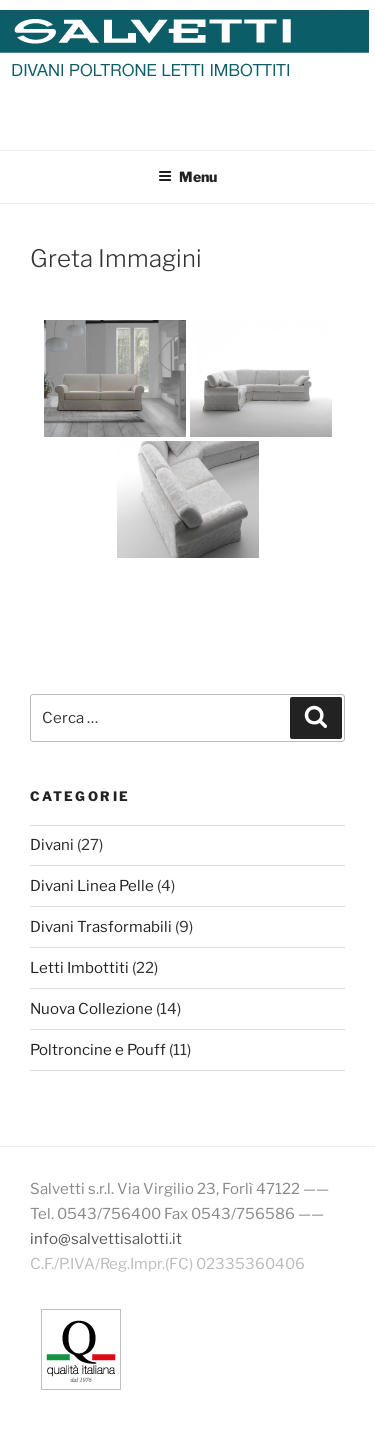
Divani (52, 845)
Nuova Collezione (91, 1009)
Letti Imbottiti (79, 968)
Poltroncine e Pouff (98, 1050)
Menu (187, 176)
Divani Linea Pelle (92, 886)
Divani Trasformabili (101, 927)
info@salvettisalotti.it (106, 1239)
